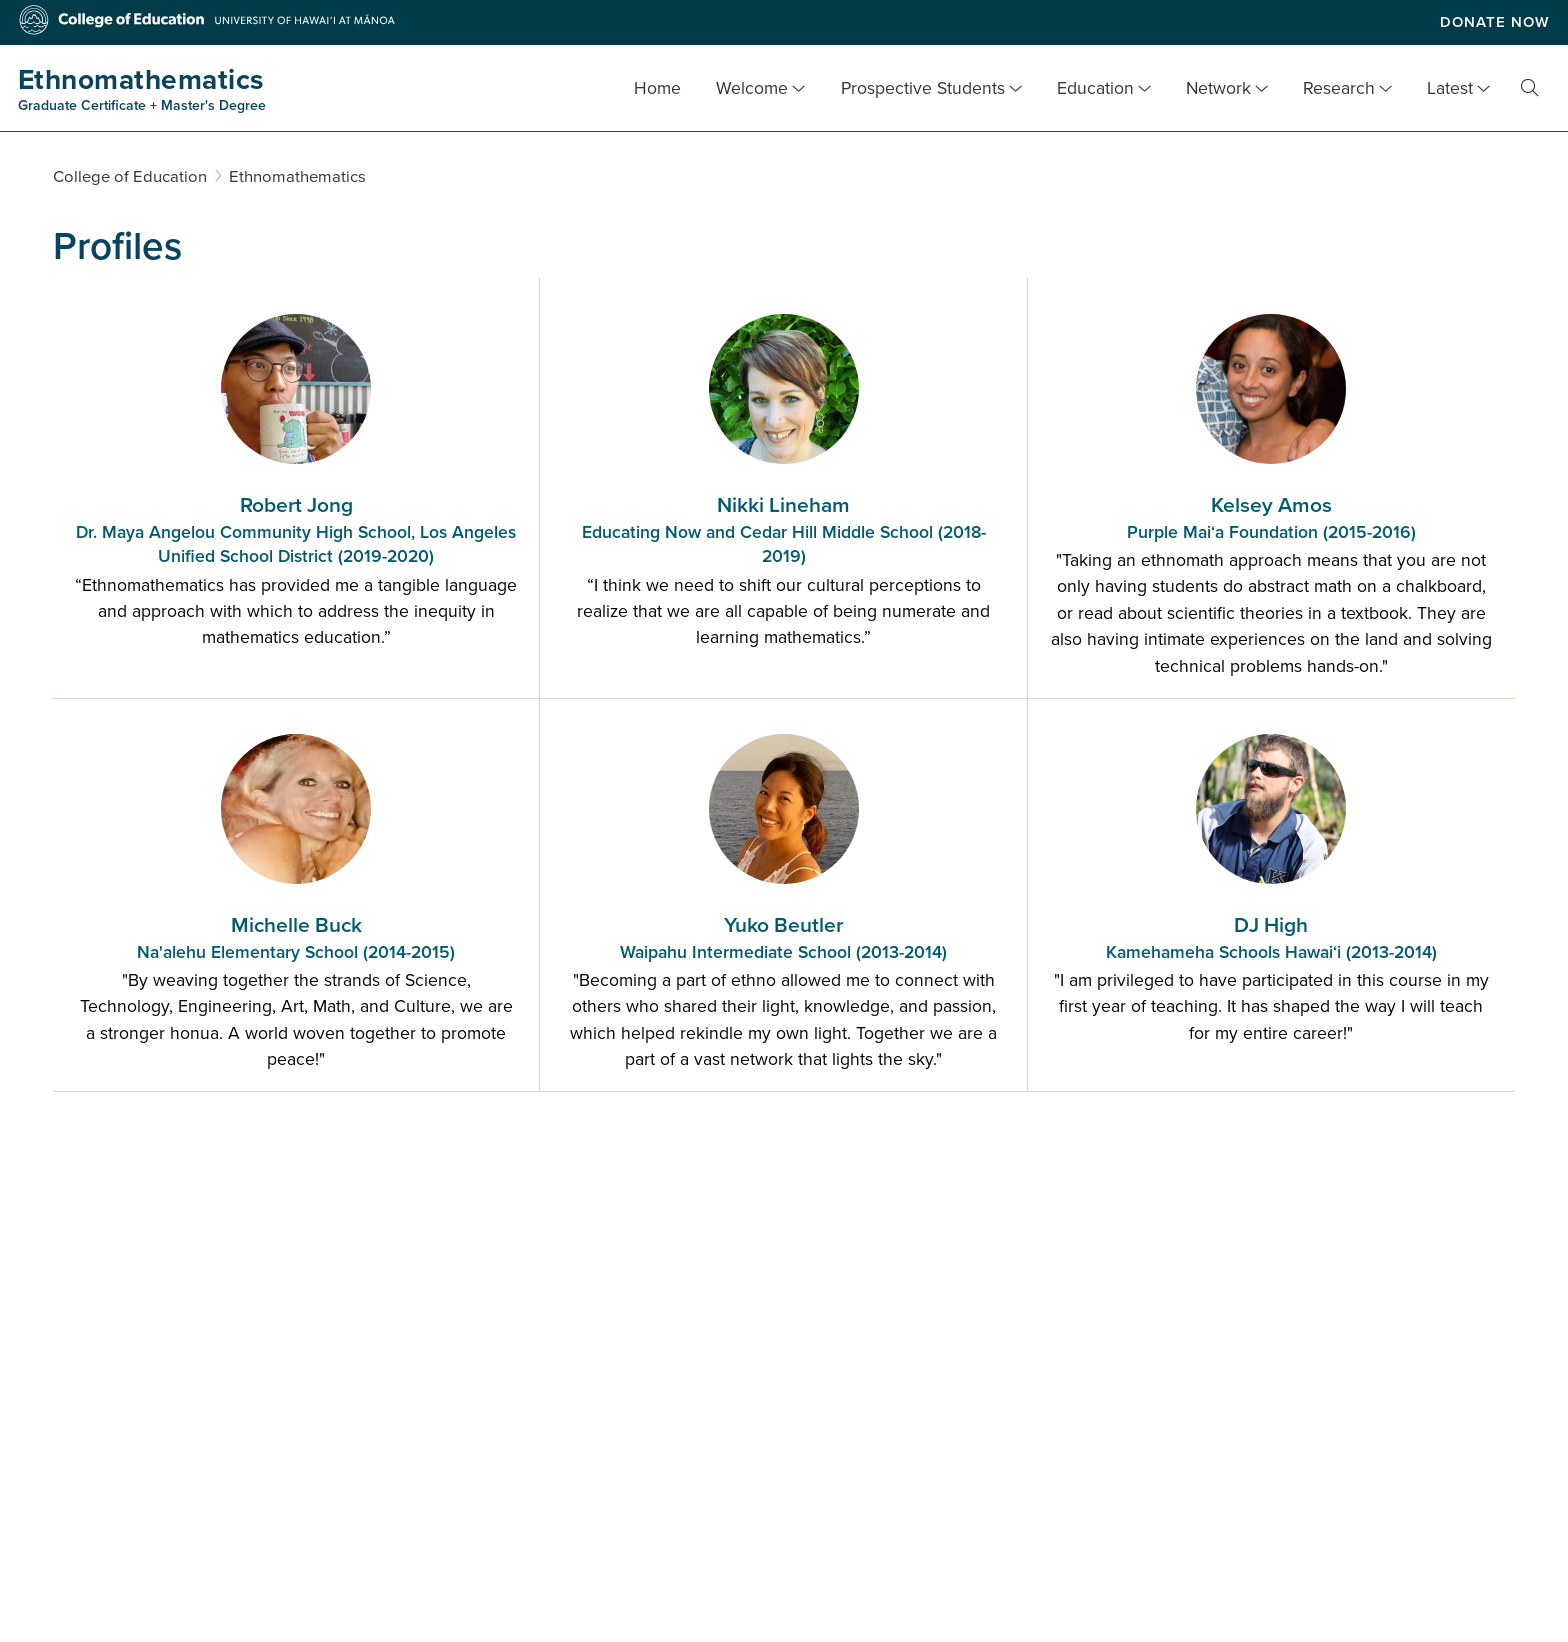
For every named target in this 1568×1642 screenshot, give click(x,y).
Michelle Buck (296, 939)
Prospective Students (923, 88)
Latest (1450, 88)
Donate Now (1495, 22)
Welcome (752, 88)
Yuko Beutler (783, 939)
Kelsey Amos (1271, 519)
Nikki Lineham (783, 531)
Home (657, 88)
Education (1095, 88)
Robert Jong (296, 531)
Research (1339, 88)
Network (1218, 88)
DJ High (1271, 939)
